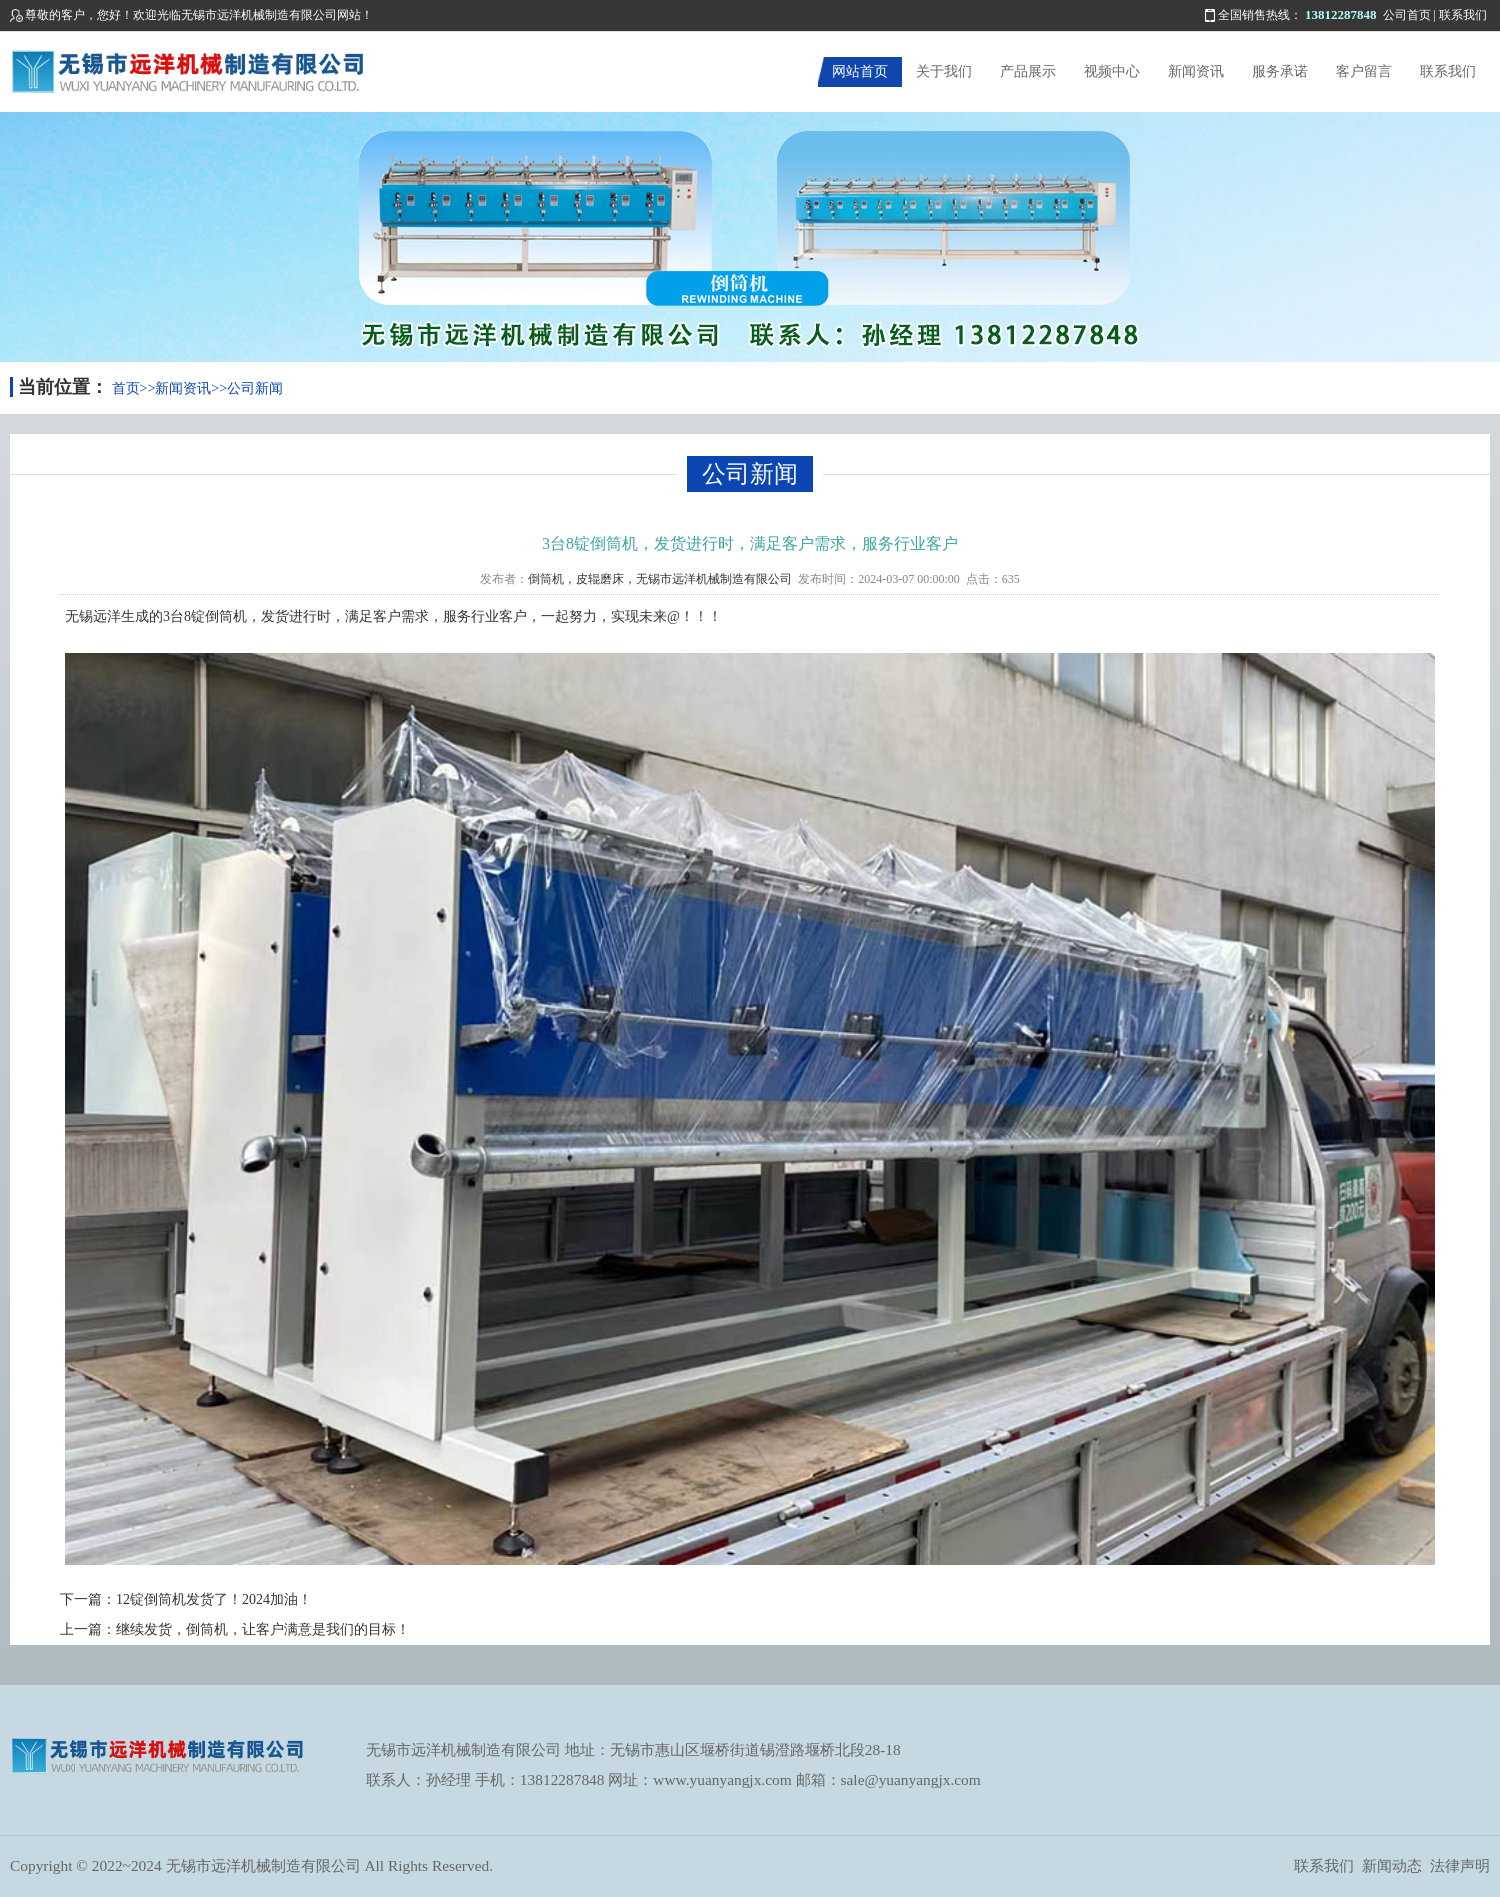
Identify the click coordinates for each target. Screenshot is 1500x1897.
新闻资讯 (1196, 71)
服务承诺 (1280, 71)
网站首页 (860, 71)
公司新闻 (255, 388)
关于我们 (944, 71)
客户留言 (1364, 71)
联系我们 (1463, 15)
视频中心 (1112, 71)
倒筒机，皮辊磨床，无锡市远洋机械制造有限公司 (660, 579)
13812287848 (1341, 14)
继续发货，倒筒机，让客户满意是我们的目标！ (263, 1629)
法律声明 (1460, 1865)
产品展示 (1028, 71)
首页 (126, 388)
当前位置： (63, 387)
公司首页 (1407, 15)
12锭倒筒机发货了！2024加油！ (214, 1599)
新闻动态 (1392, 1865)
